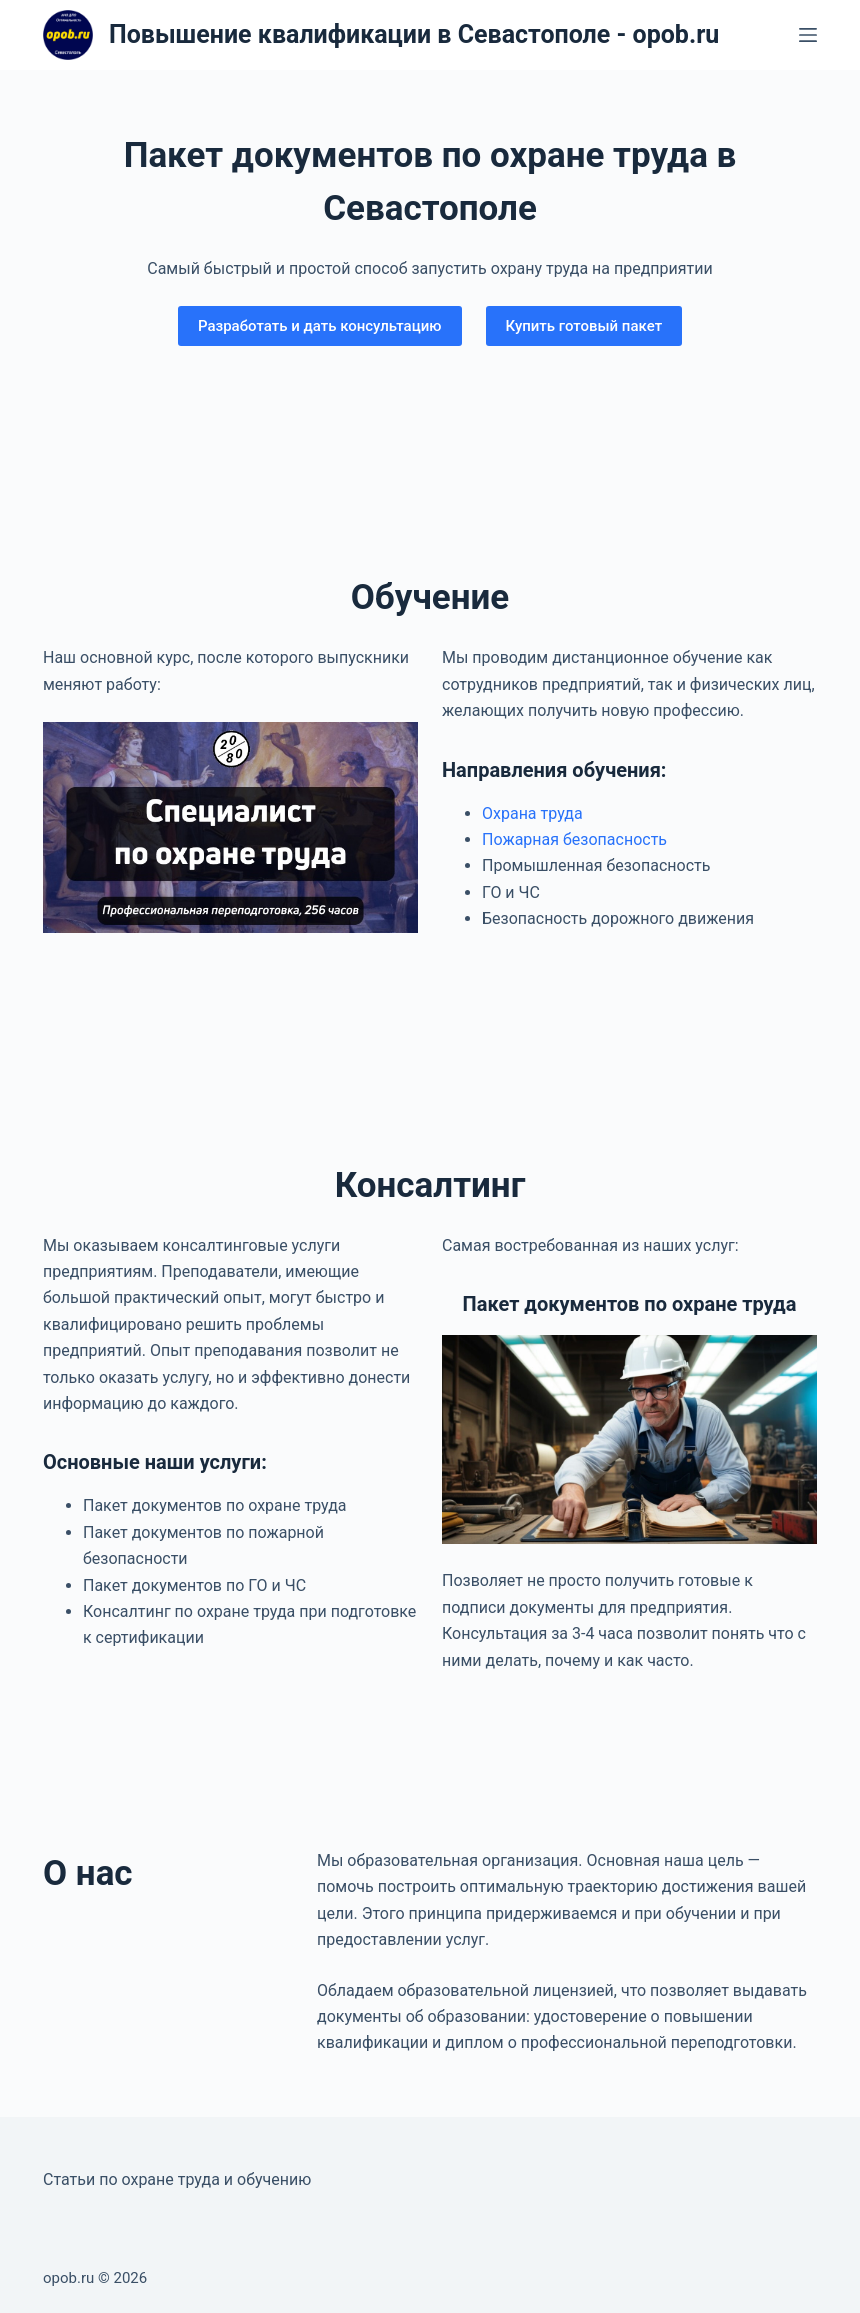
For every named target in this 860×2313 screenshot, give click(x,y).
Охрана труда (532, 813)
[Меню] (808, 35)
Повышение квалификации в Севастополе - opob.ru (414, 34)
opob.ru (68, 2278)
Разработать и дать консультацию (320, 326)
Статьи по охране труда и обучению (177, 2179)
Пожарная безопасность (574, 839)
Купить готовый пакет (584, 326)
